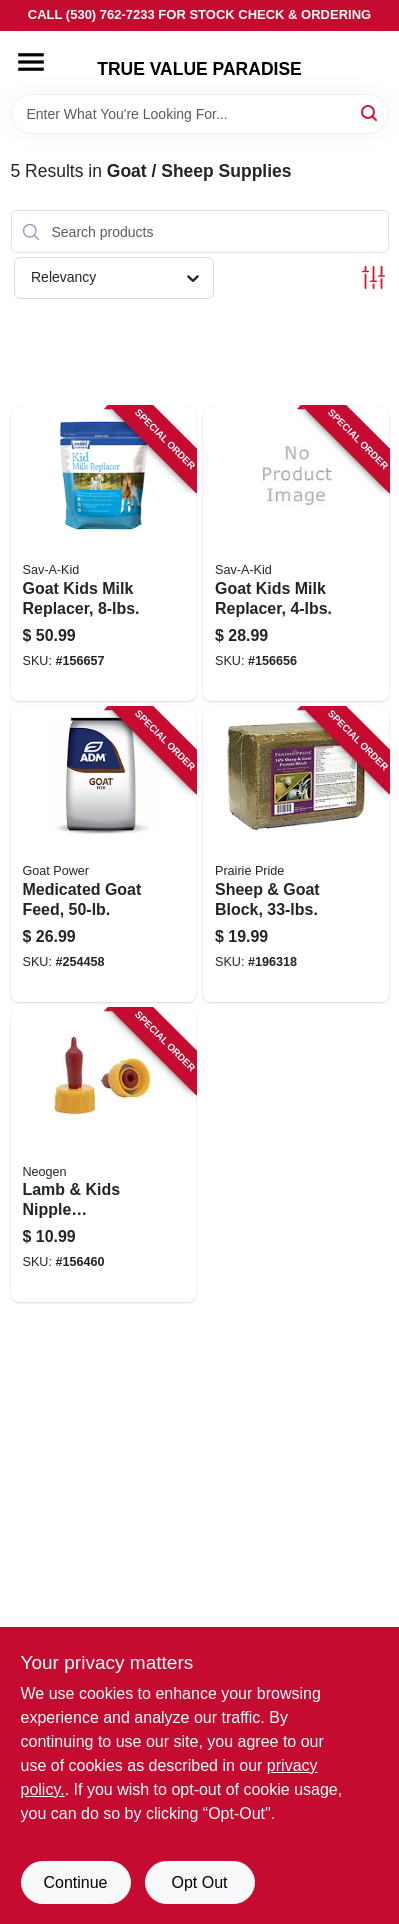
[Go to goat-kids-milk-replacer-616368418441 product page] (296, 554)
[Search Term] (200, 114)
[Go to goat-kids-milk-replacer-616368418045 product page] (104, 554)
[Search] (370, 112)
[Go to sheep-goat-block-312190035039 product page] (296, 855)
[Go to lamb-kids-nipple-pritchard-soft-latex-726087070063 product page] (104, 1156)
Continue (75, 1882)
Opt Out (199, 1882)
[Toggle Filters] (373, 277)
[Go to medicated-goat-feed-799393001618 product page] (104, 855)
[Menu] (31, 62)
